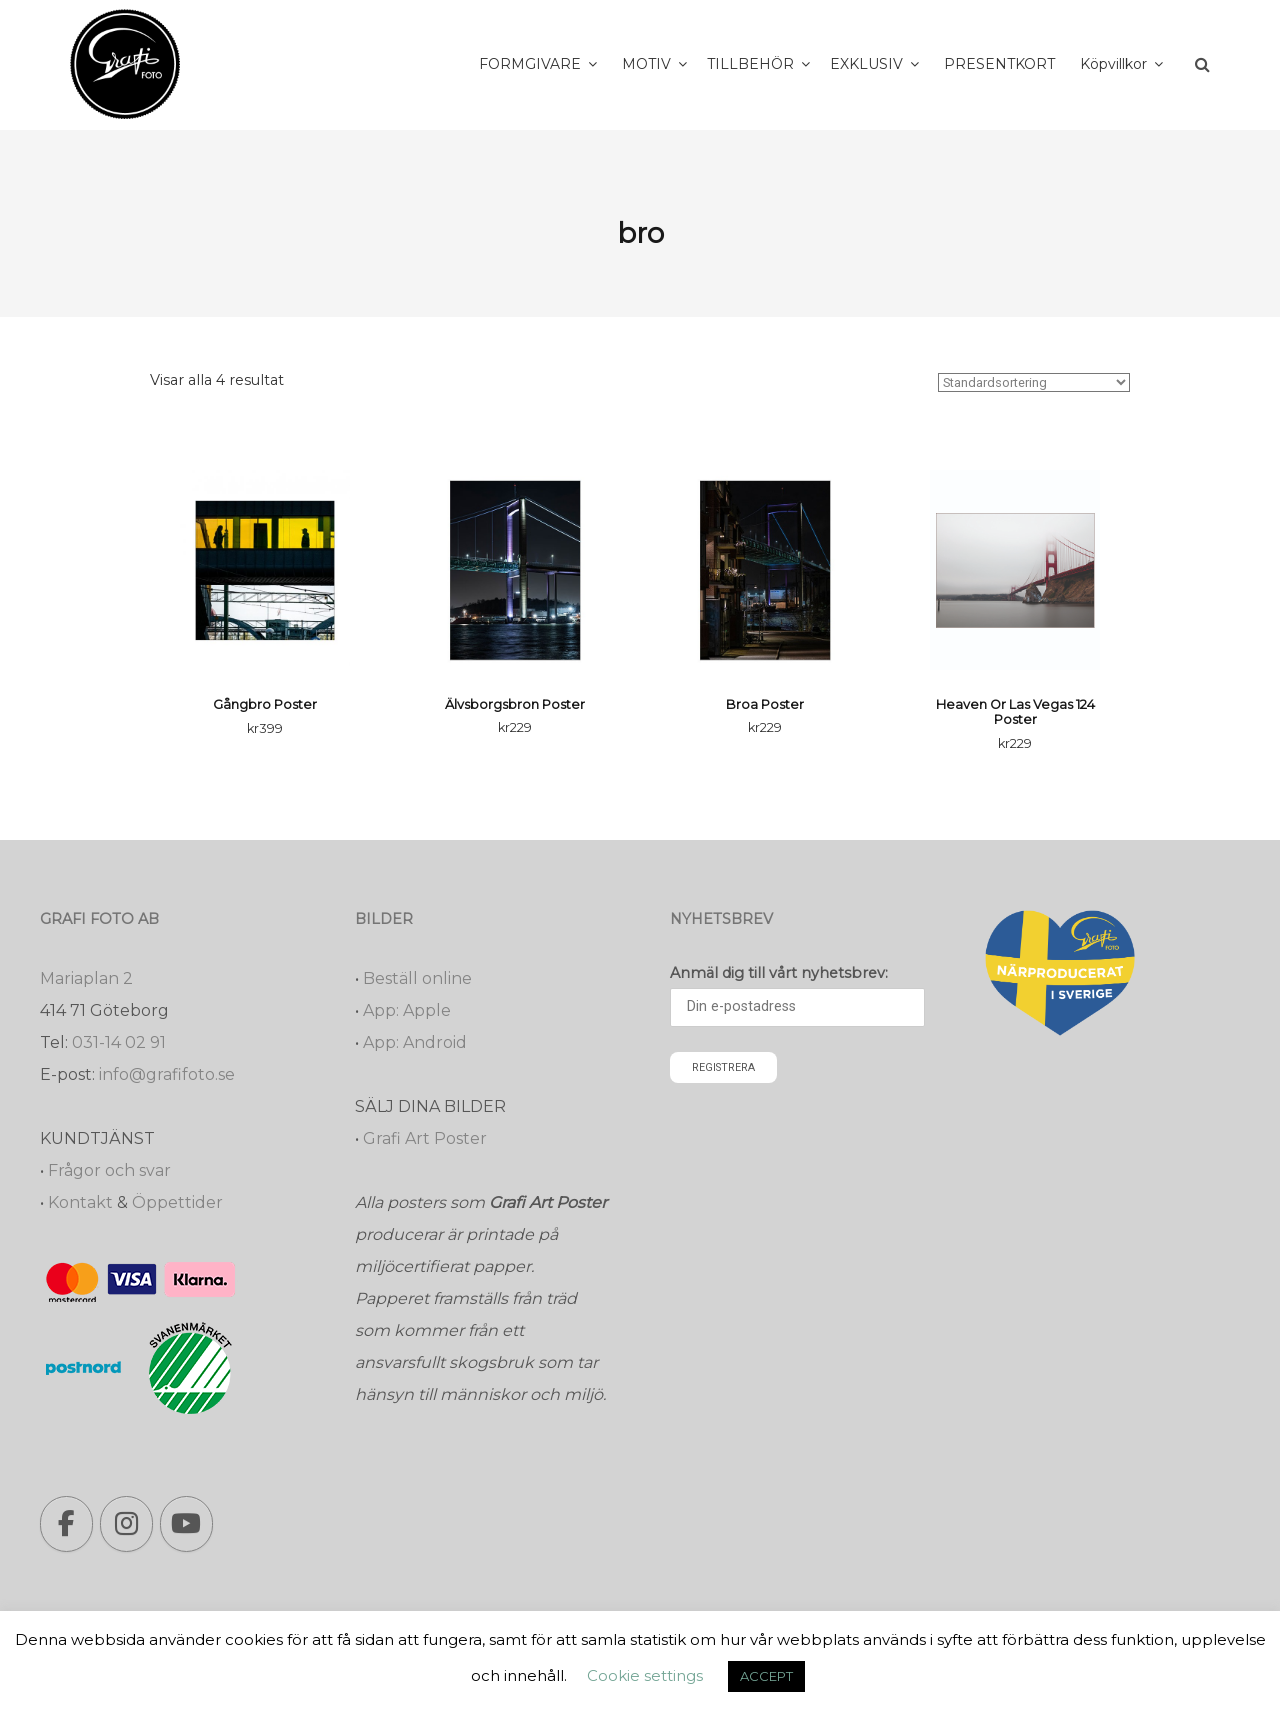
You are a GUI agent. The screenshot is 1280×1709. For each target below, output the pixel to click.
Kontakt (80, 1202)
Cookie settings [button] (645, 1675)
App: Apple (407, 1010)
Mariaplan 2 (86, 978)
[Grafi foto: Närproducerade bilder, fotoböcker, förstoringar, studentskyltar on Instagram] (126, 1524)
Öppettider (177, 1202)
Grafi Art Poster (425, 1138)
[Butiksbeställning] (1034, 382)
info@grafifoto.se (167, 1074)
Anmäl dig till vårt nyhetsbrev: (779, 973)
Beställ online (417, 978)
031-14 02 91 (119, 1042)
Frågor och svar (109, 1170)
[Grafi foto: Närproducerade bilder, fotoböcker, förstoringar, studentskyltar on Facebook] (66, 1524)
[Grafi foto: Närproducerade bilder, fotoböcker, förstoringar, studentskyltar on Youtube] (186, 1524)
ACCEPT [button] (766, 1676)
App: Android (415, 1042)
